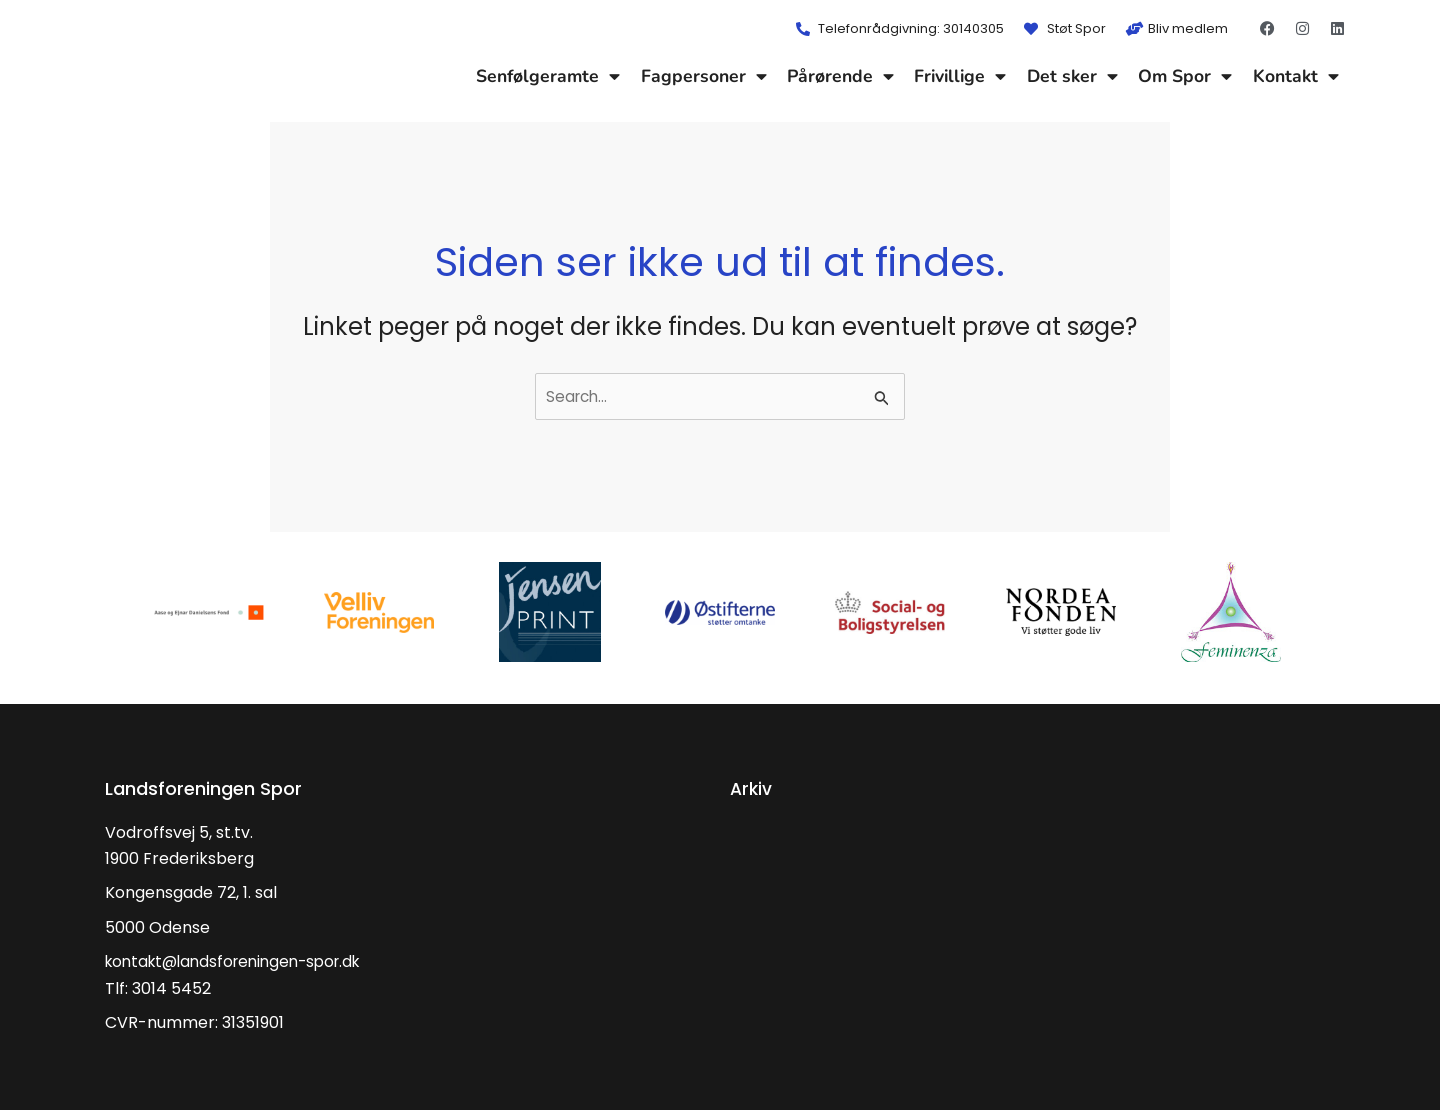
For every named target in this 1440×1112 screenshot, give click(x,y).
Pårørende (840, 76)
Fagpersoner (704, 76)
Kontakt (1296, 76)
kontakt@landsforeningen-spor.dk (241, 962)
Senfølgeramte (548, 76)
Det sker (1072, 76)
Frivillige (960, 76)
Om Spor (1185, 76)
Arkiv (752, 789)
